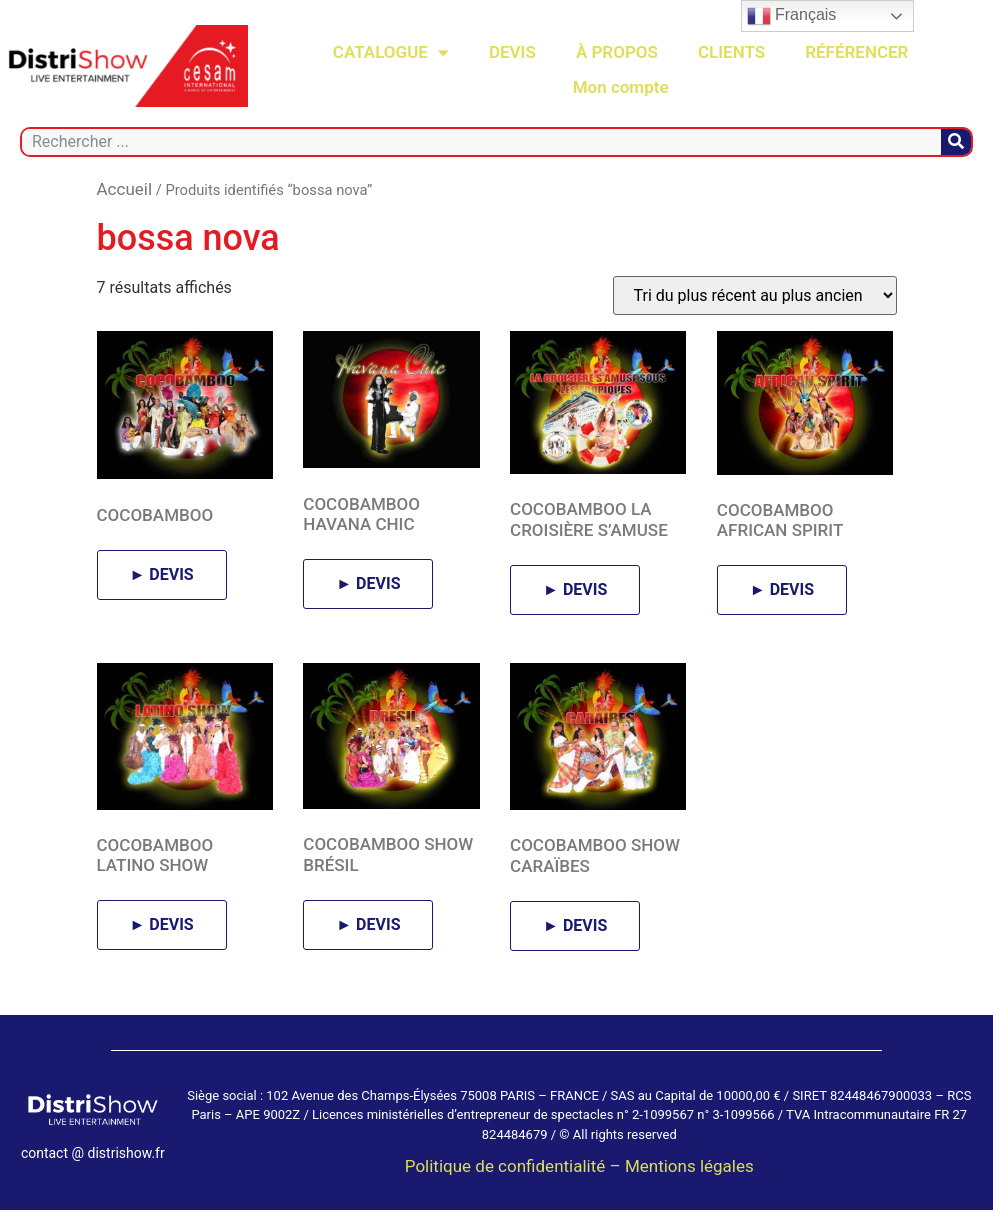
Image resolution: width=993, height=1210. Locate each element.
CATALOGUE (391, 52)
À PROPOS (617, 52)
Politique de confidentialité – (515, 1166)
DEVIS (512, 52)
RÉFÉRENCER (856, 52)
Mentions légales (689, 1166)
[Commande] (755, 295)
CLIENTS (731, 52)
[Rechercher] (956, 142)
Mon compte (621, 87)
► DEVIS (162, 574)
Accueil (125, 189)
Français (792, 16)
